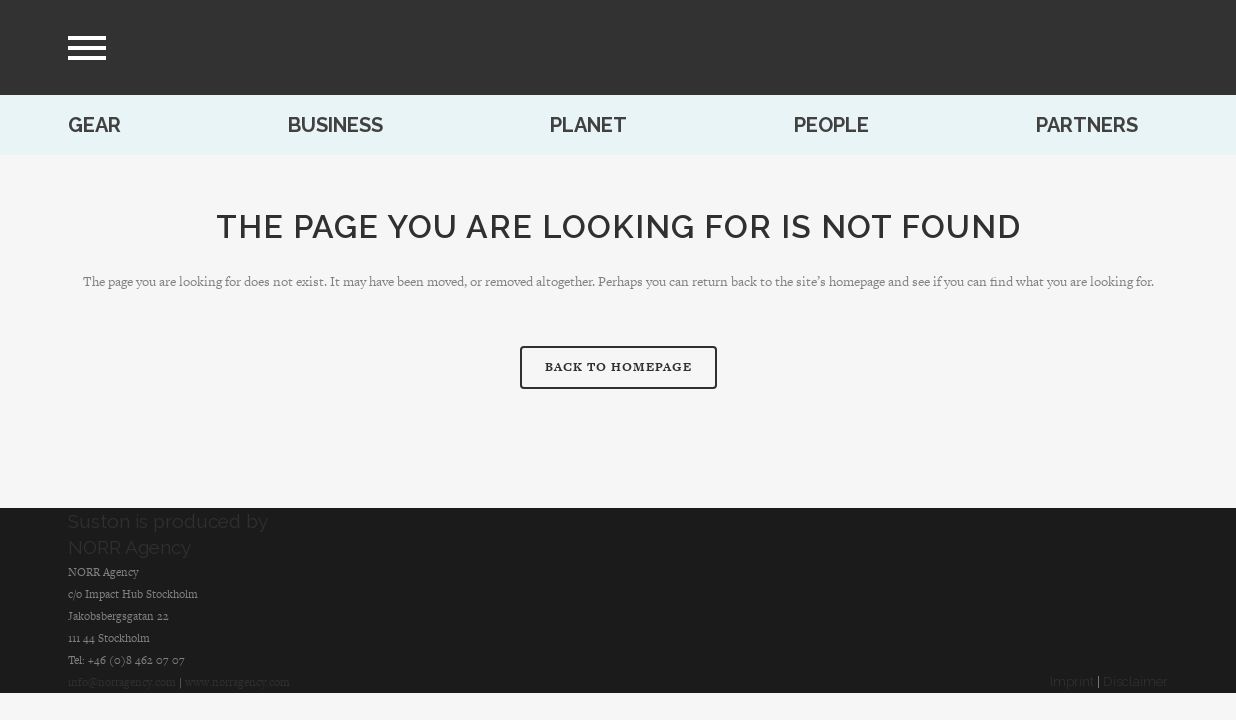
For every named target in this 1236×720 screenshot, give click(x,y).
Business (335, 125)
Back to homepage (618, 367)
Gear (94, 125)
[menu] (87, 48)
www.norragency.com (237, 682)
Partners (1087, 125)
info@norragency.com (122, 682)
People (831, 125)
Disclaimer (1135, 681)
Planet (588, 125)
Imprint (1072, 681)
